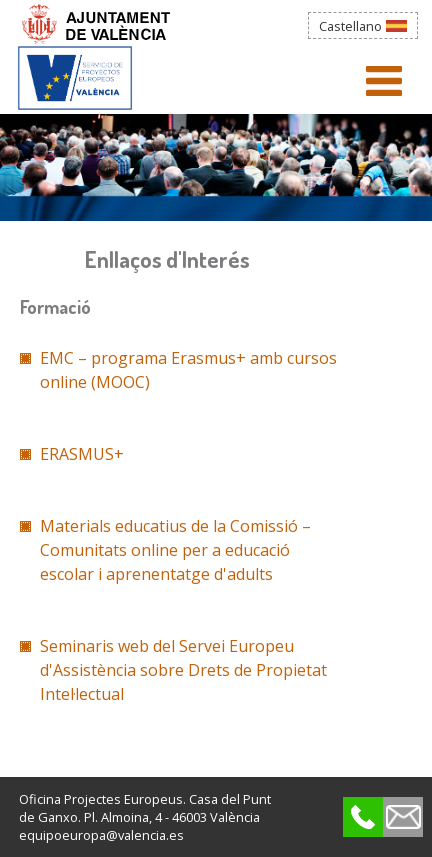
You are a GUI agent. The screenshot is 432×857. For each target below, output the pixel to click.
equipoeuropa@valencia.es (101, 835)
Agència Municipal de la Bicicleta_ (75, 75)
